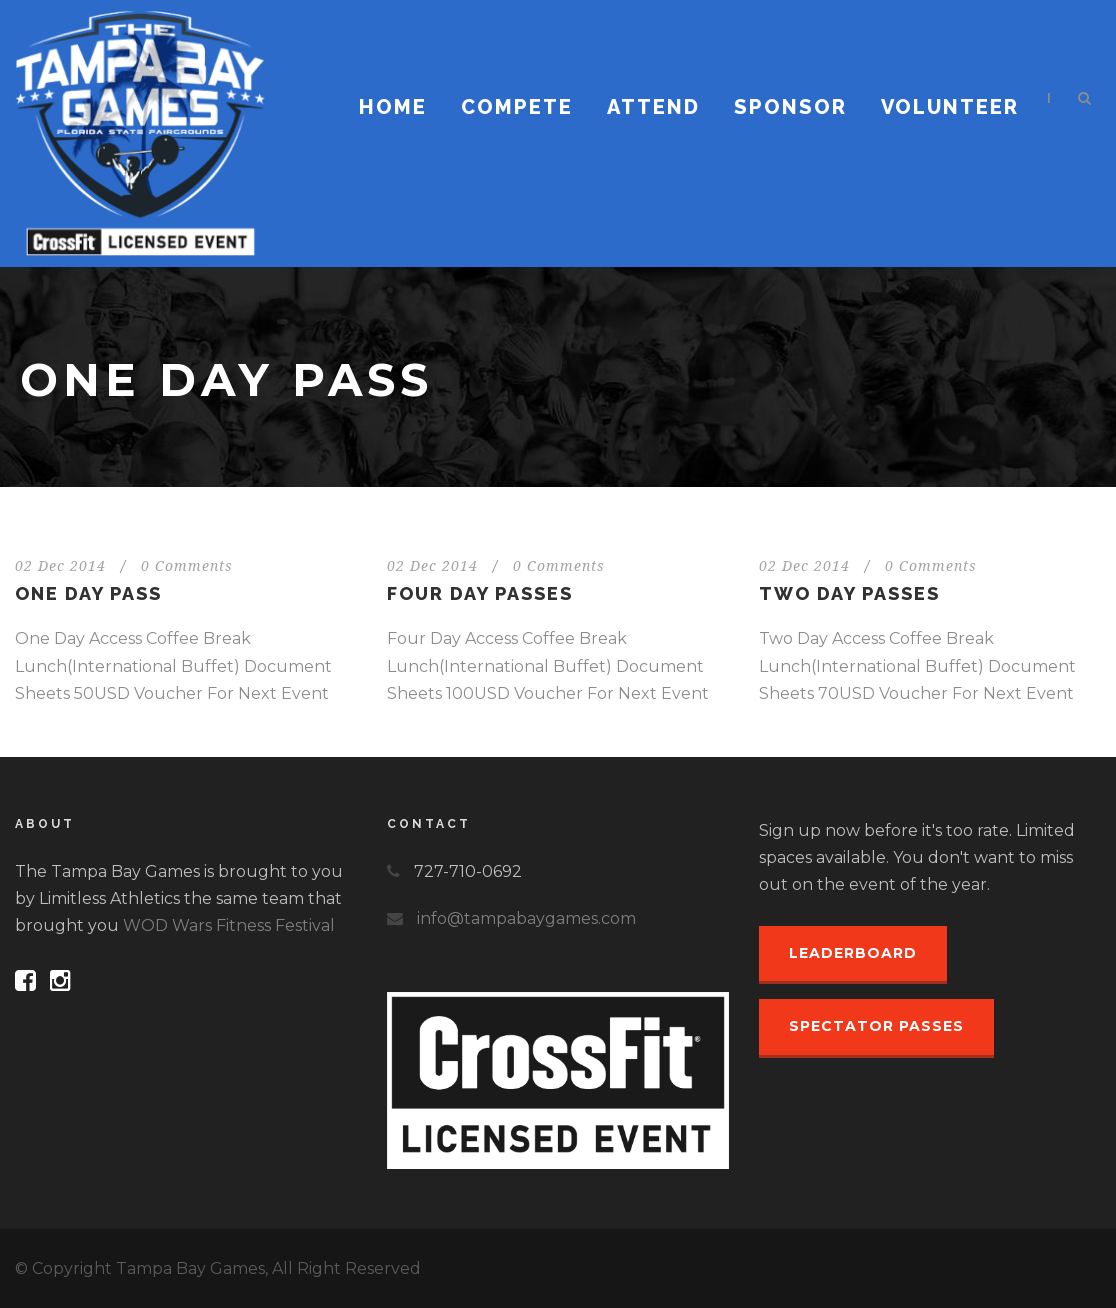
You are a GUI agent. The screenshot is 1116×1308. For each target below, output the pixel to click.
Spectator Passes (876, 1026)
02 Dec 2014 (60, 566)
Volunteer (950, 107)
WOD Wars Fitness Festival (229, 925)
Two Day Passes (849, 593)
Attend (653, 107)
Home (393, 107)
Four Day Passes (480, 593)
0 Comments (187, 566)
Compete (517, 107)
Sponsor (790, 107)
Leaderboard (853, 953)
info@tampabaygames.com (526, 918)
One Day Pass (88, 593)
